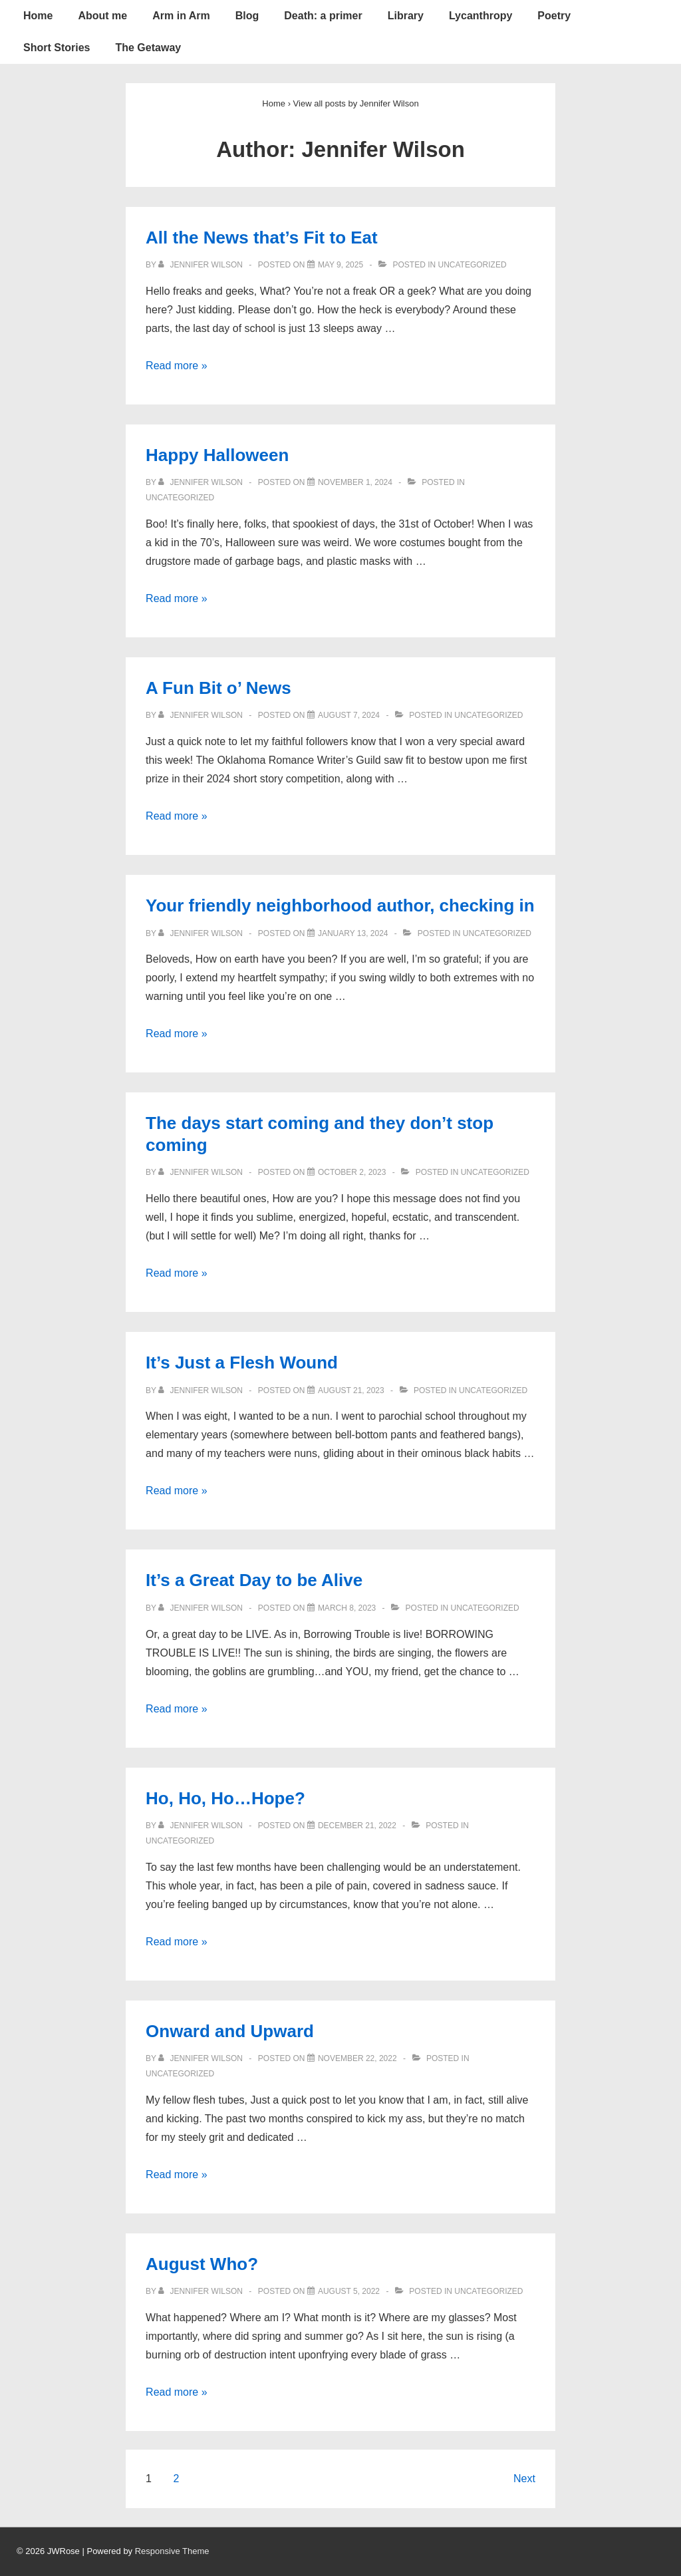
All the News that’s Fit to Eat (262, 237)
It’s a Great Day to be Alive (254, 1580)
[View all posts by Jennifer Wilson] (201, 264)
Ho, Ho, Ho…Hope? (225, 1798)
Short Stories (56, 47)
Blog (247, 15)
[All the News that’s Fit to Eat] (340, 264)
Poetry (554, 15)
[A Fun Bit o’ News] (349, 715)
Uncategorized (472, 264)
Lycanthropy (480, 15)
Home (38, 15)
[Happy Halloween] (355, 482)
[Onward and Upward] (357, 2058)
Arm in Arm (181, 15)
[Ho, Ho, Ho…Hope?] (357, 1825)
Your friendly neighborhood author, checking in (340, 905)
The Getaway (148, 47)
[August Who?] (349, 2291)
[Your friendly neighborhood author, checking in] (353, 933)
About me (102, 15)
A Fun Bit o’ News (218, 688)
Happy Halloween (217, 455)
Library (406, 15)
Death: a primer (323, 15)
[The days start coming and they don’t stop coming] (352, 1172)
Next (524, 2478)
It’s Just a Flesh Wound (242, 1362)
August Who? (202, 2264)
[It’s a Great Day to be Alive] (347, 1608)
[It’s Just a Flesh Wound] (351, 1390)
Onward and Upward (230, 2031)
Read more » (176, 365)
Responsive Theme (172, 2551)
